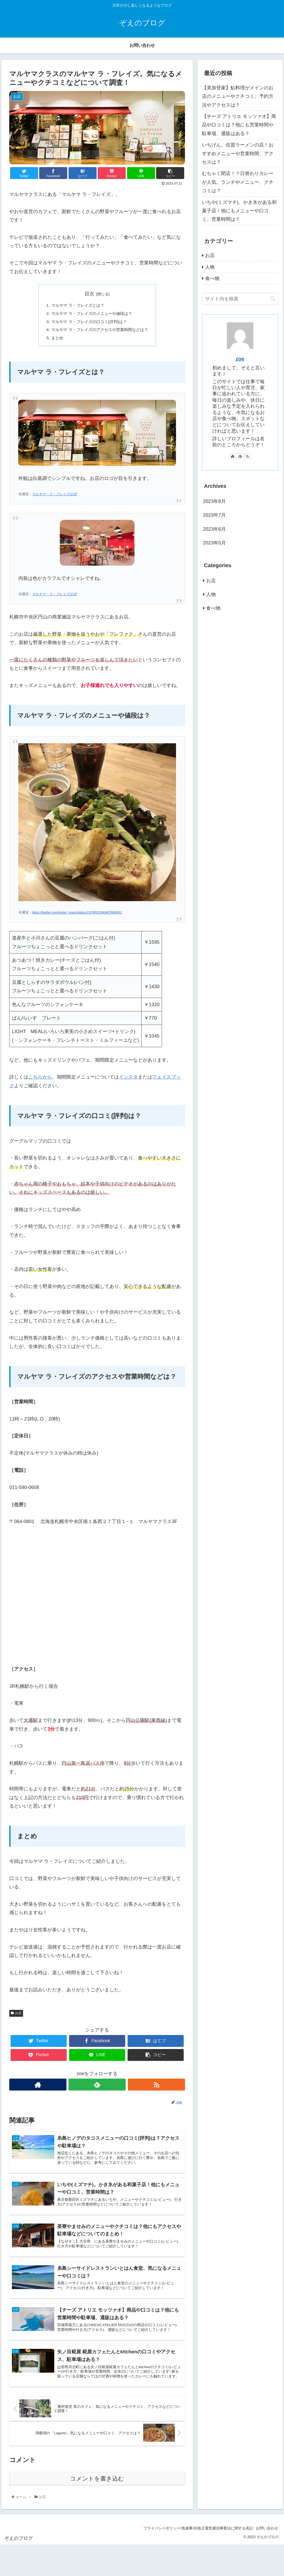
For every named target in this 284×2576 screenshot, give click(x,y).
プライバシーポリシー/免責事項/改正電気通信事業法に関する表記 (194, 2536)
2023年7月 (214, 515)
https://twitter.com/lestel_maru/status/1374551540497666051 (77, 914)
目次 (89, 293)
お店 (16, 2015)
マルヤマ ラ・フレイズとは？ (76, 305)
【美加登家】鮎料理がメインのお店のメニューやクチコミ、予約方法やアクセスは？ (237, 96)
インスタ (128, 1079)
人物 (210, 267)
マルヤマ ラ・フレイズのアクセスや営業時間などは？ (99, 331)
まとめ (54, 339)
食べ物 (212, 278)
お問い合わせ (266, 2536)
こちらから (40, 1079)
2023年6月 (214, 529)
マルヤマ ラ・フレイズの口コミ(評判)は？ (88, 322)
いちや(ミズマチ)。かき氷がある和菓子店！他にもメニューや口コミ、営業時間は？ (239, 211)
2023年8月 (214, 501)
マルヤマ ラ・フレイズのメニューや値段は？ (91, 314)
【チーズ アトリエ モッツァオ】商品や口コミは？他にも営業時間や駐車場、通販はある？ (239, 125)
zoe (240, 359)
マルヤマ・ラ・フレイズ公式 (54, 496)
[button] (272, 299)
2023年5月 (214, 543)
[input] (240, 299)
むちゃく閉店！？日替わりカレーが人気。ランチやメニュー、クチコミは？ (237, 182)
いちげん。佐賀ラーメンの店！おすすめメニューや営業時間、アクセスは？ (237, 153)
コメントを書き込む (97, 2486)
